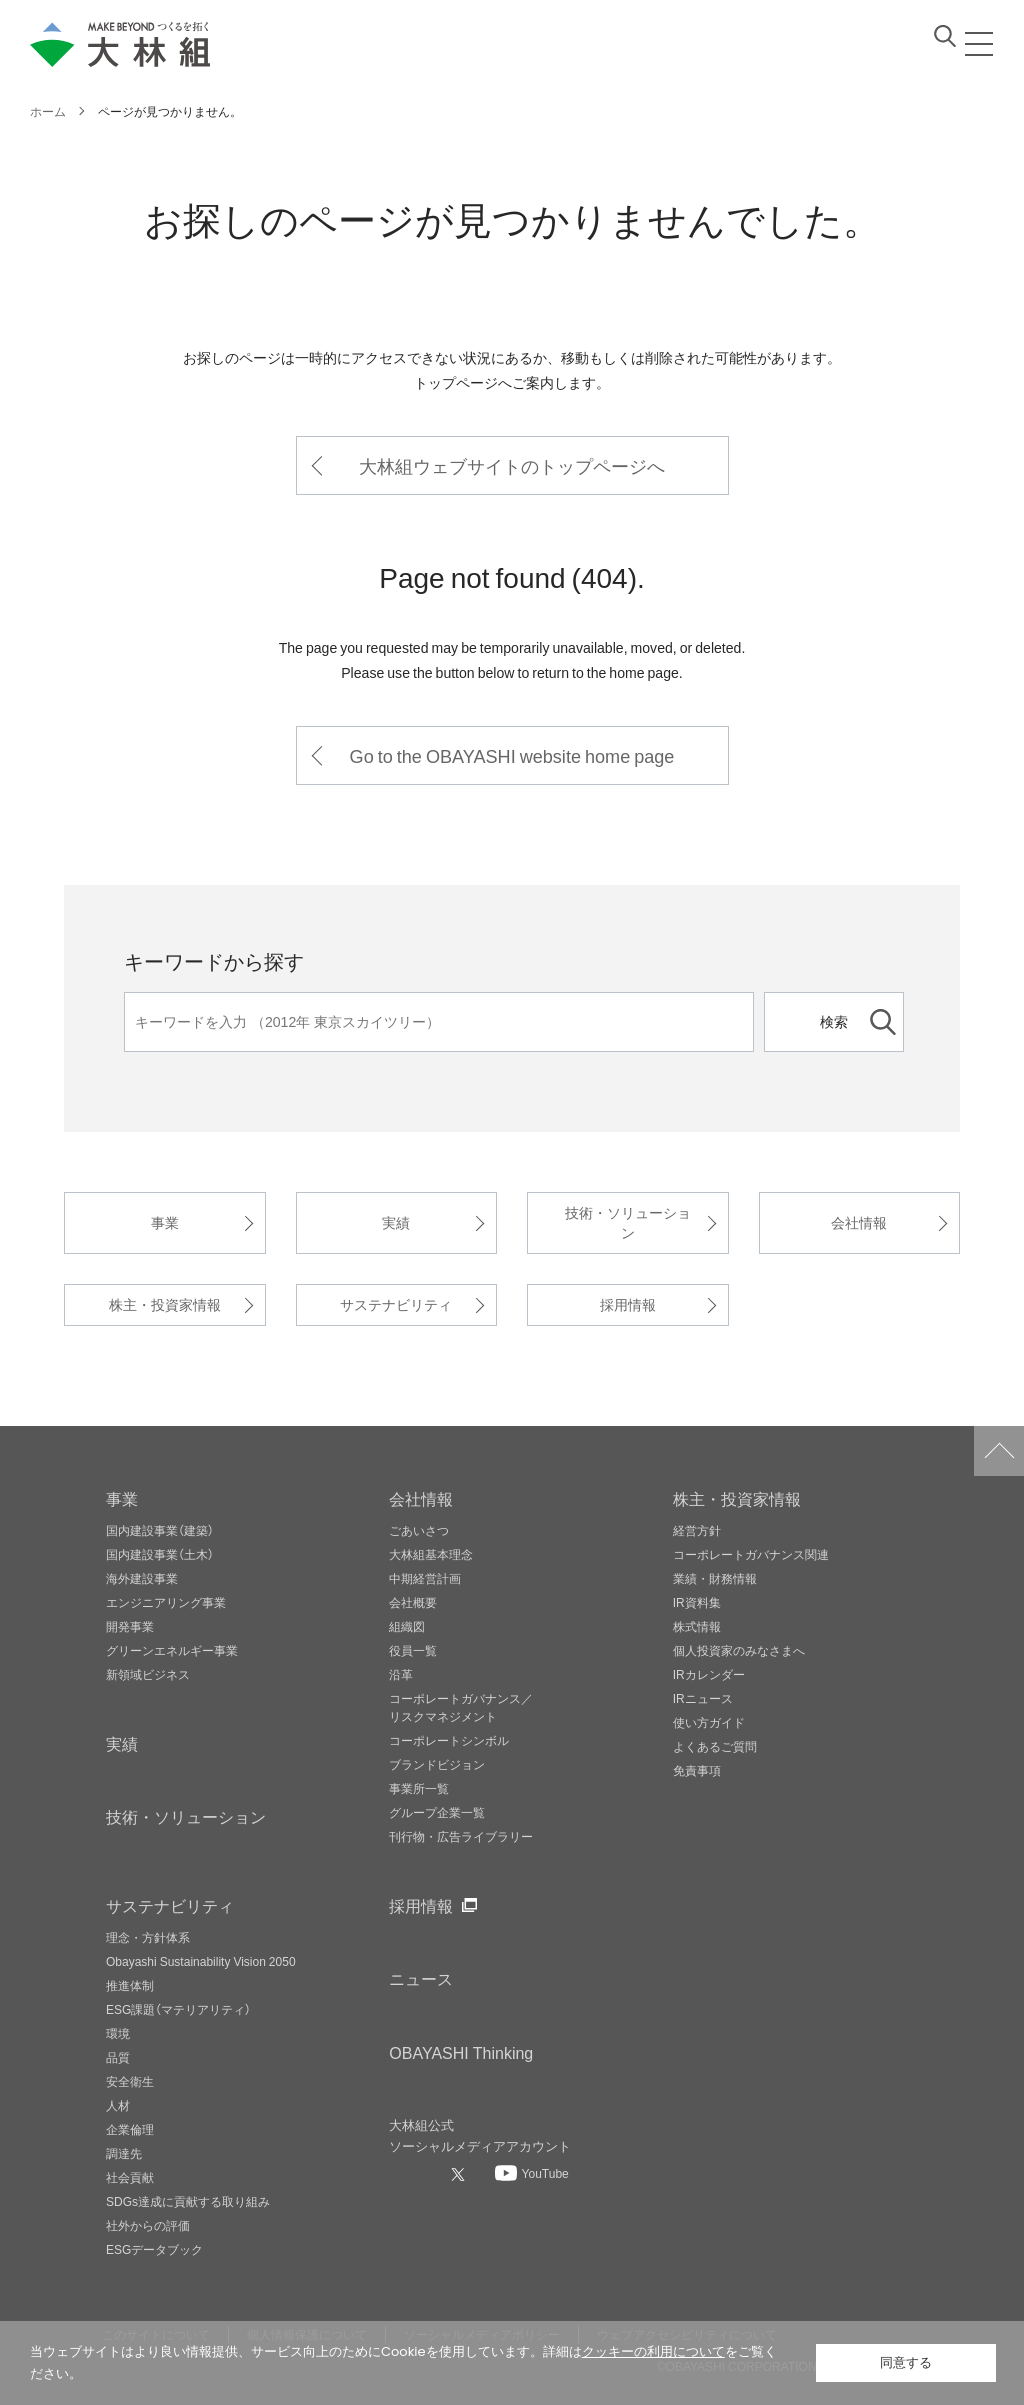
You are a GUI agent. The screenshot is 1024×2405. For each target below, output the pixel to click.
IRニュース (703, 1698)
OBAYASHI (461, 2052)
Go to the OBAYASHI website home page (512, 755)
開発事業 (130, 1626)
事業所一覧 (419, 1788)
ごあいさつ (419, 1530)
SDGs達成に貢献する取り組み (188, 2201)
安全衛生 (130, 2081)
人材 (118, 2105)
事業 (165, 1222)
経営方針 (697, 1530)
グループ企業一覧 (437, 1812)
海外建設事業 (142, 1578)
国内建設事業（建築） (160, 1530)
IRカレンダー (709, 1674)
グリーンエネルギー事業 (172, 1650)
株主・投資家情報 (165, 1304)
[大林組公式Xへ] (460, 2174)
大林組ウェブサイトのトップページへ (512, 465)
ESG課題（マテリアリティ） (178, 2009)
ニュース (421, 1978)
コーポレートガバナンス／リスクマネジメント (461, 1707)
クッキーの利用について (653, 2351)
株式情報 (697, 1626)
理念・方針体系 (148, 1937)
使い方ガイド (709, 1722)
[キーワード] (439, 1022)
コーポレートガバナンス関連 (751, 1554)
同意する (906, 2362)
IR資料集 (697, 1602)
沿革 (401, 1674)
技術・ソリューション (628, 1222)
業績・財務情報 (715, 1578)
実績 (396, 1222)
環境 (118, 2033)
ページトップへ (999, 1451)
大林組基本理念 (431, 1554)
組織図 (407, 1626)
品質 (118, 2057)
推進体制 (130, 1985)
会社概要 (413, 1602)
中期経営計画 (425, 1578)
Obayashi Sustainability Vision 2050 (201, 1961)
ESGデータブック (154, 2249)
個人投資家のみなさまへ (739, 1650)
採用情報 (628, 1304)
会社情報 (859, 1222)
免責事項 (697, 1770)
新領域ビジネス (148, 1674)
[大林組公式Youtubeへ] (532, 2173)
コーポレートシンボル (449, 1740)
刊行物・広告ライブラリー (461, 1836)
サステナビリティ (396, 1304)
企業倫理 (130, 2129)
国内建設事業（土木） (160, 1554)
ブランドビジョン (437, 1764)
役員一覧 (413, 1650)
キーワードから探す (214, 960)
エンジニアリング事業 (166, 1602)
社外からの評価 (148, 2225)
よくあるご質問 (715, 1746)
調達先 (124, 2153)
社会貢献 (130, 2177)
